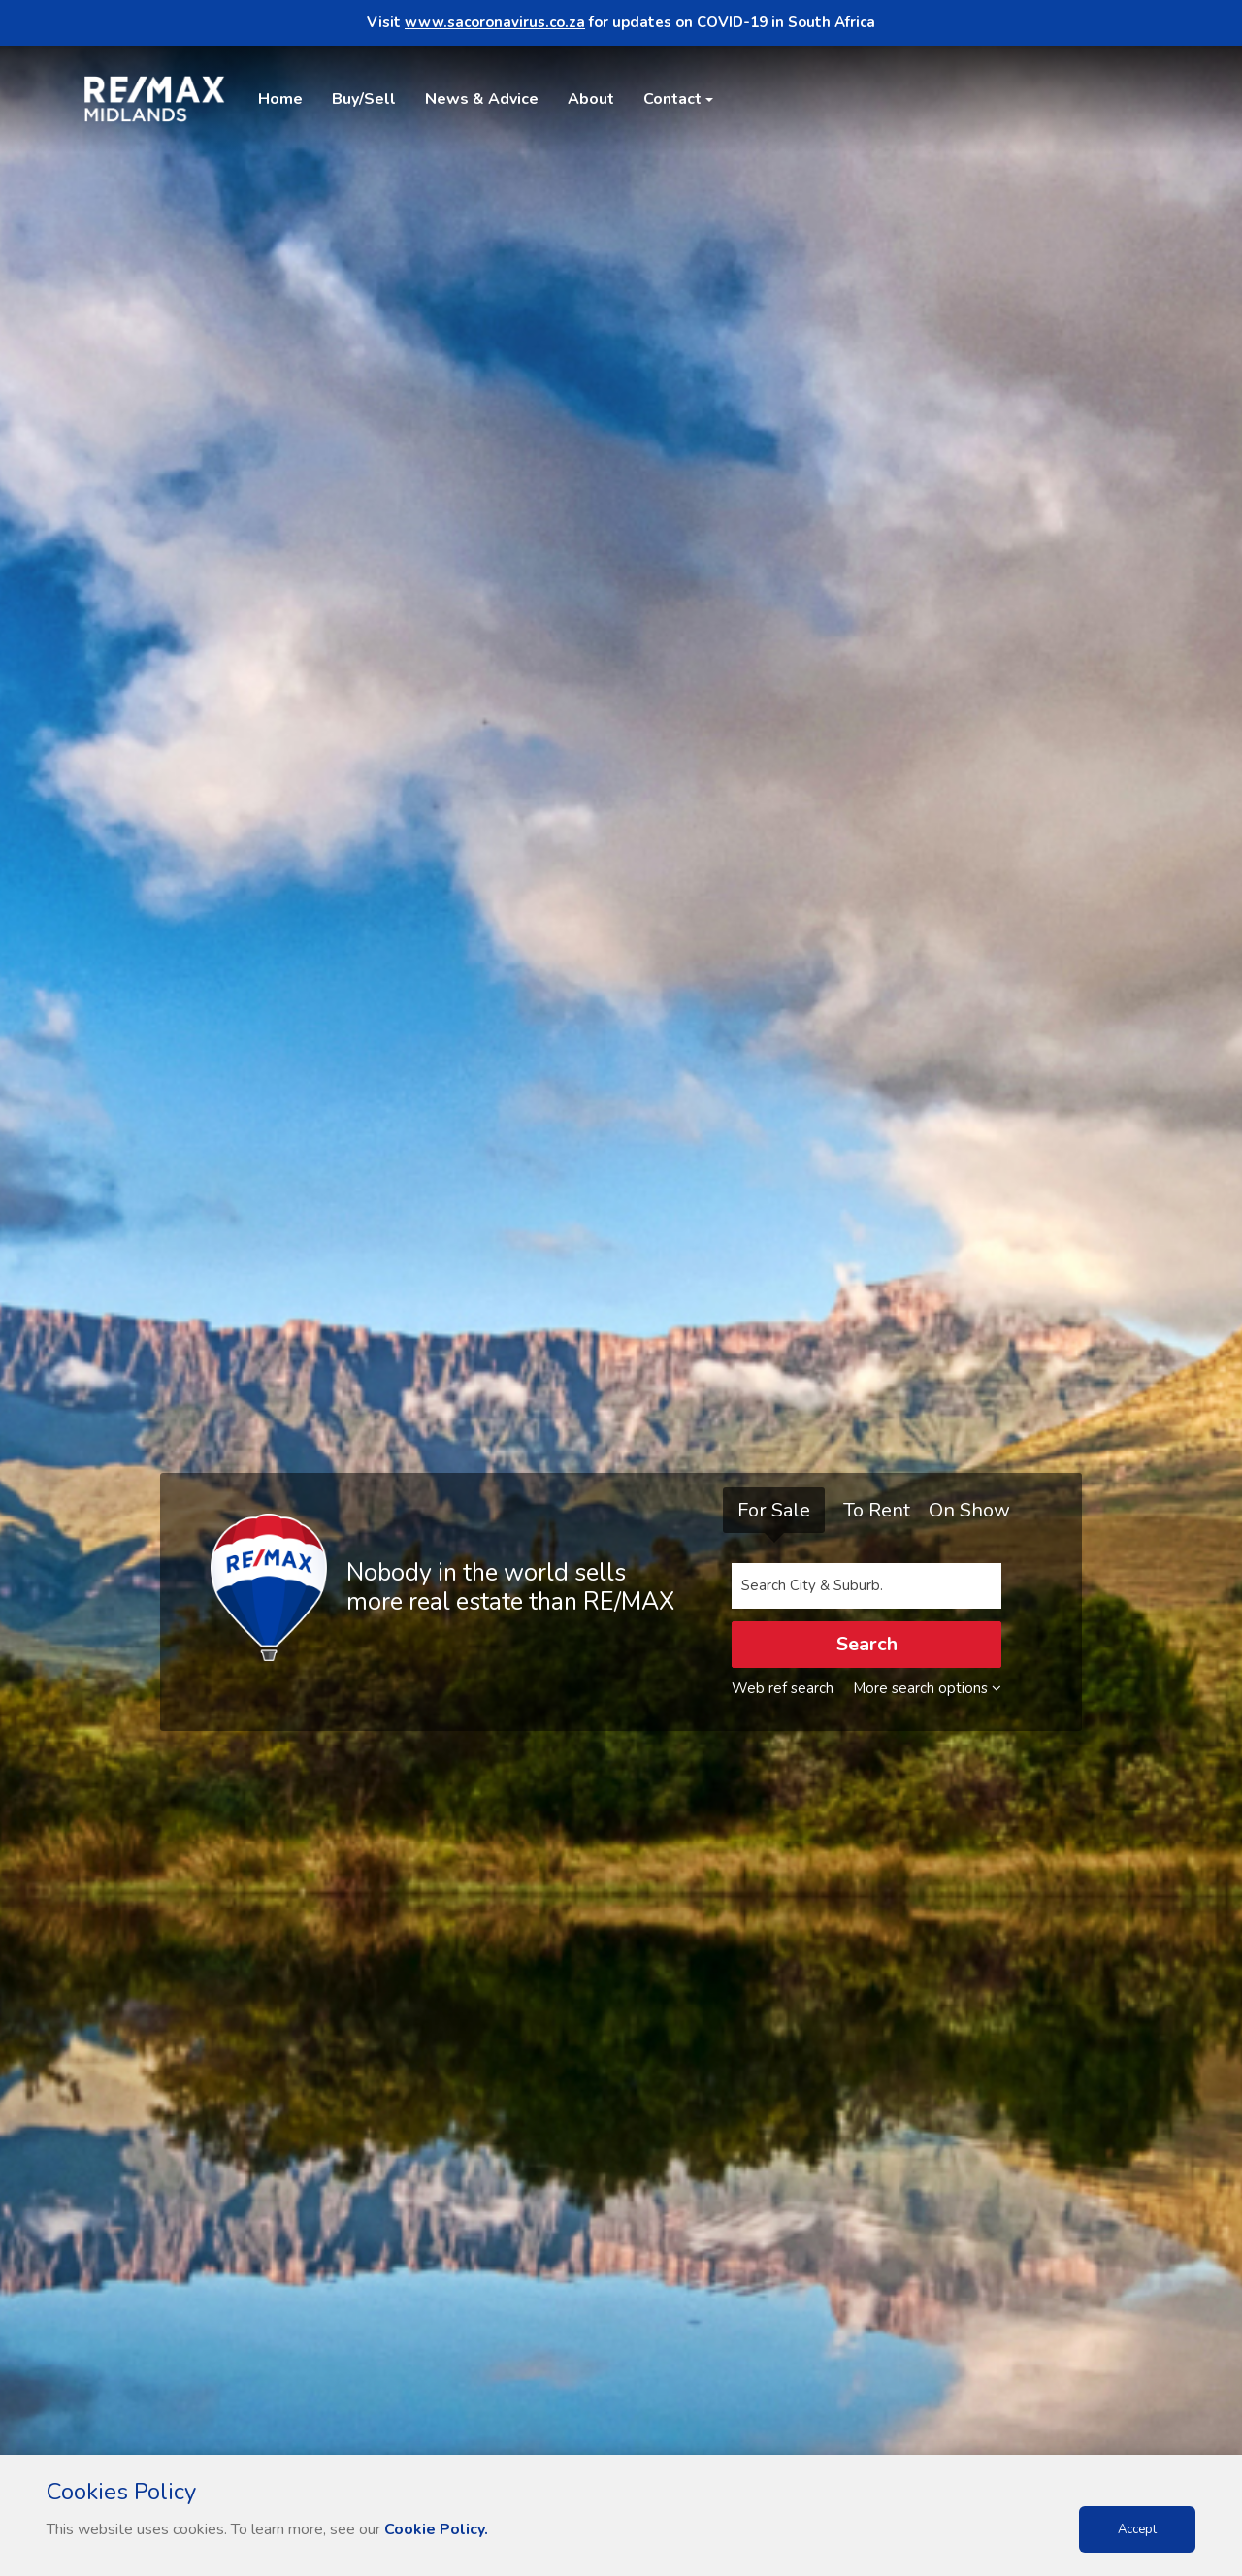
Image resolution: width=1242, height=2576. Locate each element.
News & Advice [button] (482, 99)
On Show (969, 1510)
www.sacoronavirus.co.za (495, 22)
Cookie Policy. (436, 2529)
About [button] (591, 99)
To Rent (876, 1510)
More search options (927, 1688)
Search (867, 1644)
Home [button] (280, 99)
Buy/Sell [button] (364, 99)
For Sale (773, 1510)
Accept (1137, 2529)
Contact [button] (672, 99)
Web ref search (782, 1688)
